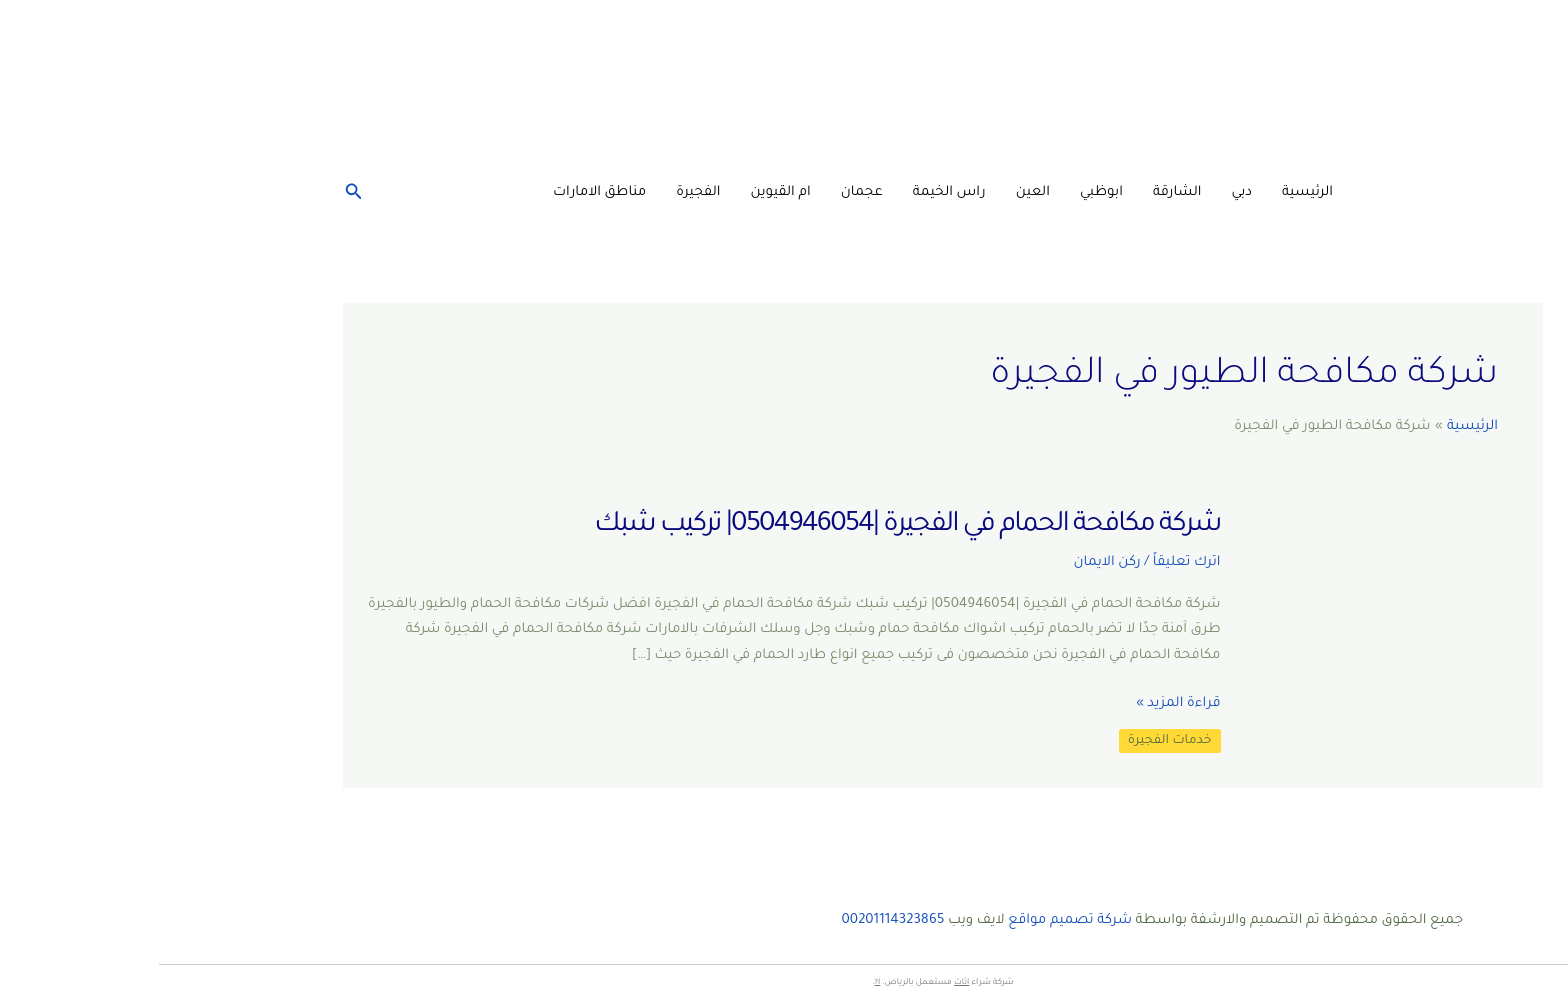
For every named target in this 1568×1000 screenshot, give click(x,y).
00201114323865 (734, 920)
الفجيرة (539, 192)
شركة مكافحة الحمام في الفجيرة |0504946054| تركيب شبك (748, 526)
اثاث (802, 982)
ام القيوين (622, 192)
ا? (719, 982)
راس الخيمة (790, 192)
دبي (1082, 192)
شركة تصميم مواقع (911, 920)
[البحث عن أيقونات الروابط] (193, 193)
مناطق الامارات (440, 192)
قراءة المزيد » (1019, 704)
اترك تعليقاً (1028, 562)
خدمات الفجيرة (1011, 741)
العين (874, 192)
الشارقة (1018, 192)
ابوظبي (942, 192)
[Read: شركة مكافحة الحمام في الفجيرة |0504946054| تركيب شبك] (1234, 637)
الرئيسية (1148, 192)
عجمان (703, 192)
